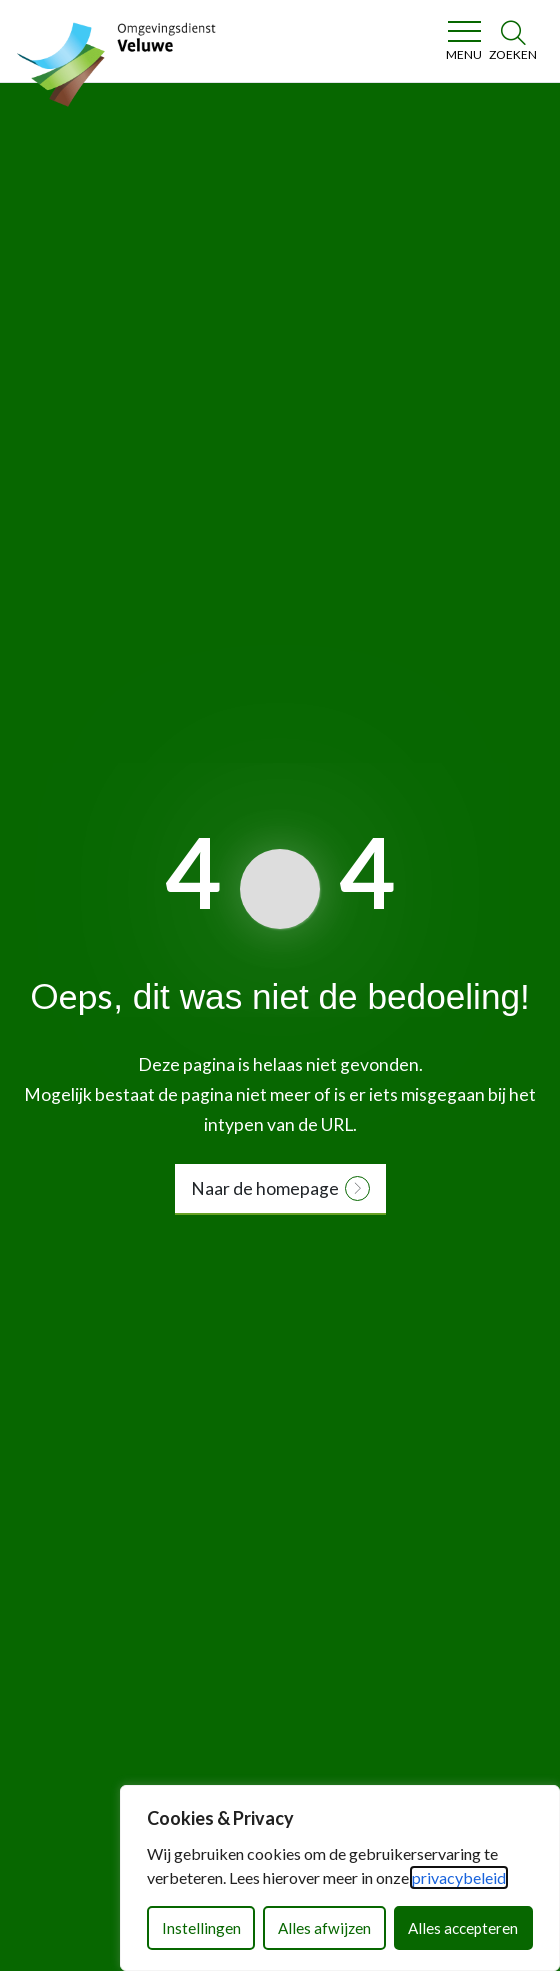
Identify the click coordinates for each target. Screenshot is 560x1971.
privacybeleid (459, 1877)
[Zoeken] (513, 41)
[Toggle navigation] (463, 41)
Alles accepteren (463, 1928)
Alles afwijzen (324, 1928)
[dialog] (340, 1878)
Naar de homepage (265, 1188)
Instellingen (201, 1928)
